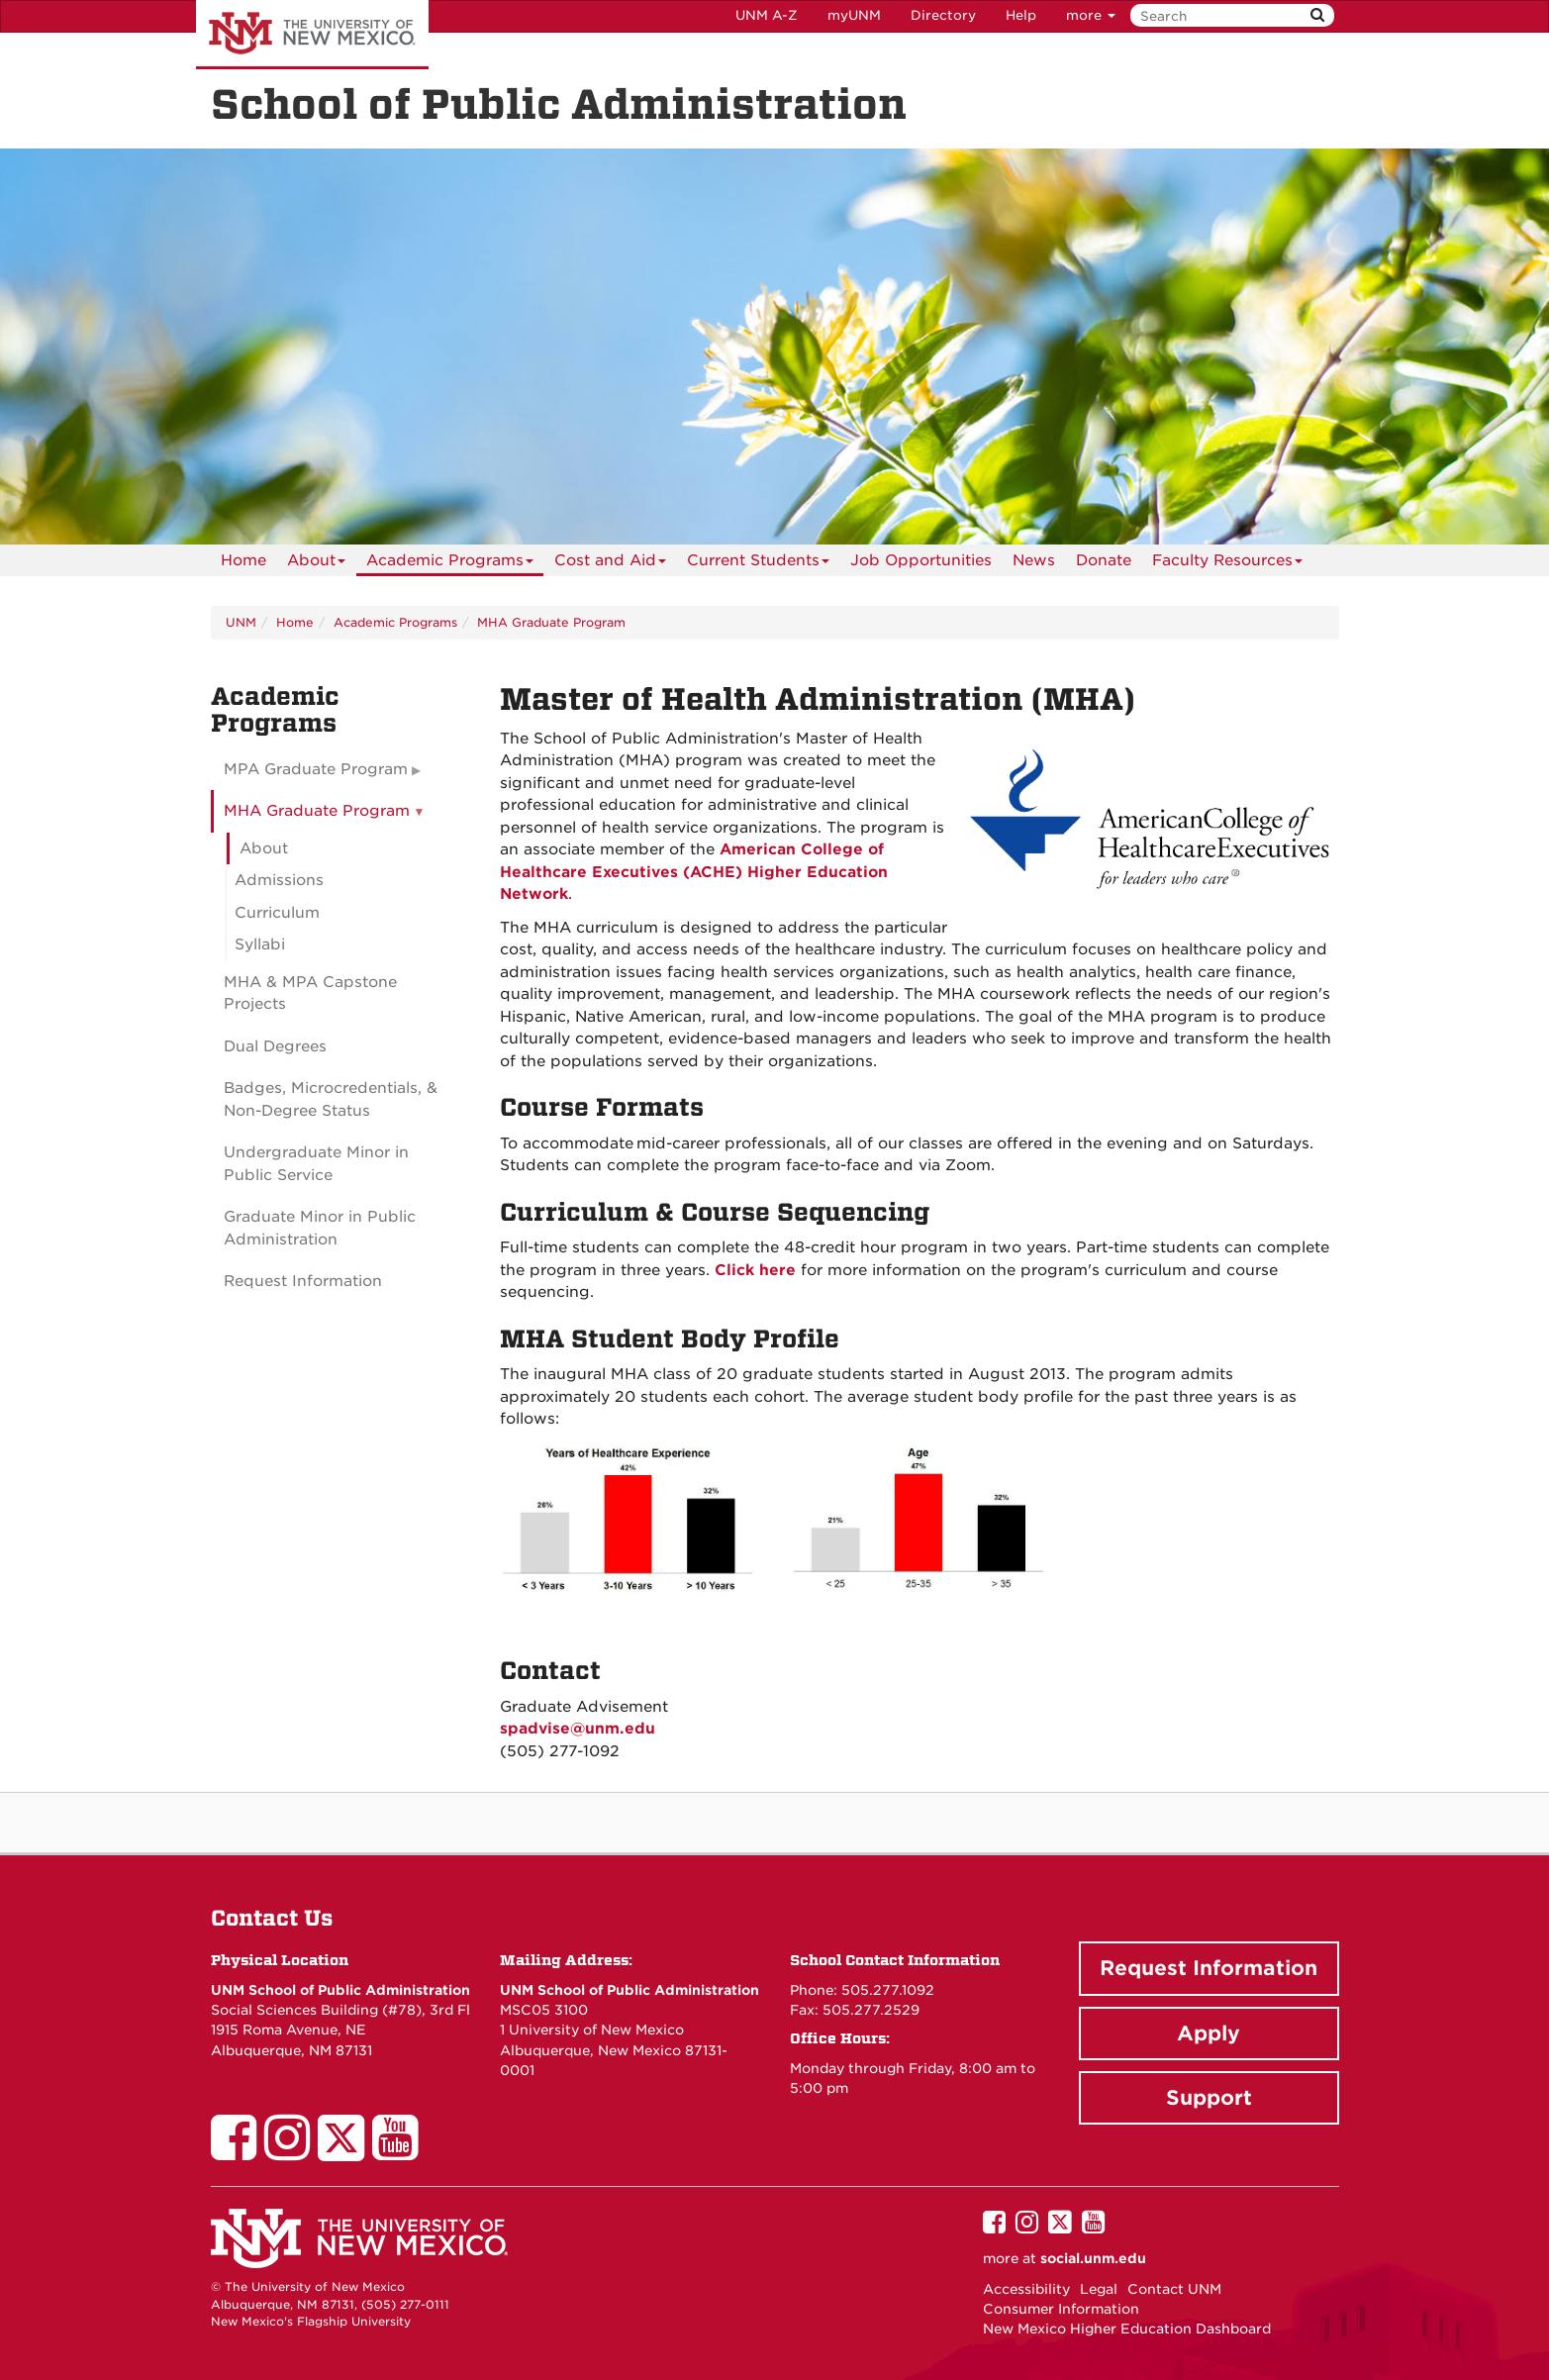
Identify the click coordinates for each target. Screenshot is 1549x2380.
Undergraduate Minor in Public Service (316, 1163)
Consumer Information (1061, 2309)
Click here (755, 1270)
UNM (241, 622)
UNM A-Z (766, 15)
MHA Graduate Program (551, 622)
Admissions (279, 880)
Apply (1208, 2033)
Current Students (758, 563)
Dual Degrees (275, 1046)
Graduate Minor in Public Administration (320, 1228)
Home (243, 560)
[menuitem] (243, 560)
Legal (1098, 2289)
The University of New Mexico (312, 34)
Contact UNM (1174, 2289)
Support (1209, 2098)
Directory (943, 15)
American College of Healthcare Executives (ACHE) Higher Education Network (694, 872)
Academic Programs (449, 563)
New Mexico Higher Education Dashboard (1127, 2328)
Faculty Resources (1227, 563)
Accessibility (1026, 2289)
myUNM (854, 15)
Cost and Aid (610, 563)
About (316, 563)
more (1090, 15)
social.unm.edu (1093, 2258)
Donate (1103, 560)
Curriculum (277, 913)
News (1034, 560)
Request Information (303, 1281)
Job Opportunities (921, 560)
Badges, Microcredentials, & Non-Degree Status (330, 1099)
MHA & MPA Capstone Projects (310, 993)
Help (1021, 15)
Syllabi (260, 944)
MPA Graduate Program (316, 769)
